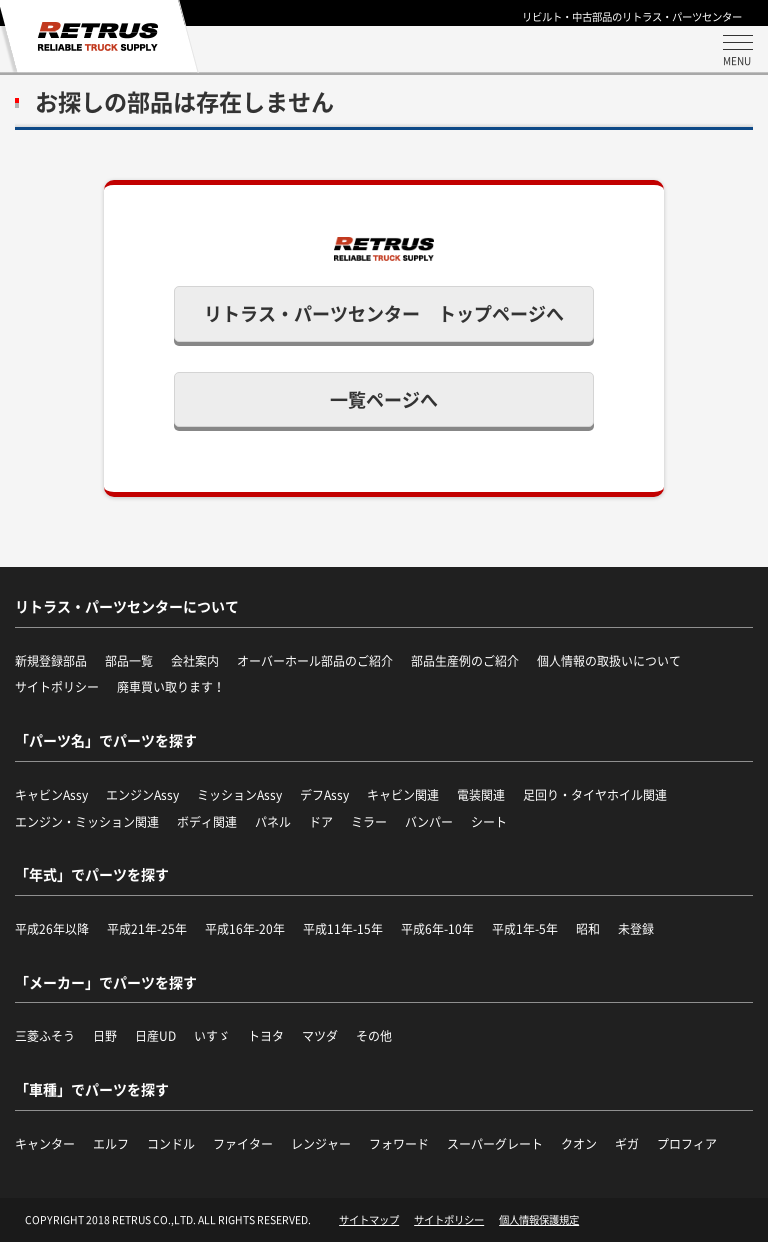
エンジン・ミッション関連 (87, 822)
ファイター (243, 1144)
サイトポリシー (449, 1220)
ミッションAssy (239, 795)
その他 (374, 1036)
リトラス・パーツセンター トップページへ (384, 313)
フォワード (399, 1144)
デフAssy (324, 795)
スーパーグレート (495, 1144)
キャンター (45, 1144)
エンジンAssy (142, 795)
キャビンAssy (51, 795)
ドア (321, 822)
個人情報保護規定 (539, 1220)
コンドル (171, 1144)
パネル (273, 822)
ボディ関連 (207, 822)
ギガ (627, 1144)
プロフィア (687, 1144)
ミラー (369, 822)
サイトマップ (369, 1220)
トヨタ (266, 1036)
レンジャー (321, 1144)
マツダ (320, 1036)
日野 (105, 1036)
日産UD (155, 1036)
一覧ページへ (384, 399)
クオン (579, 1144)
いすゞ (212, 1036)
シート (489, 822)
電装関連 (481, 795)
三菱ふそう (45, 1036)
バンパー (429, 822)
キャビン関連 (403, 795)
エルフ (111, 1144)
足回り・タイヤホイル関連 (595, 795)
